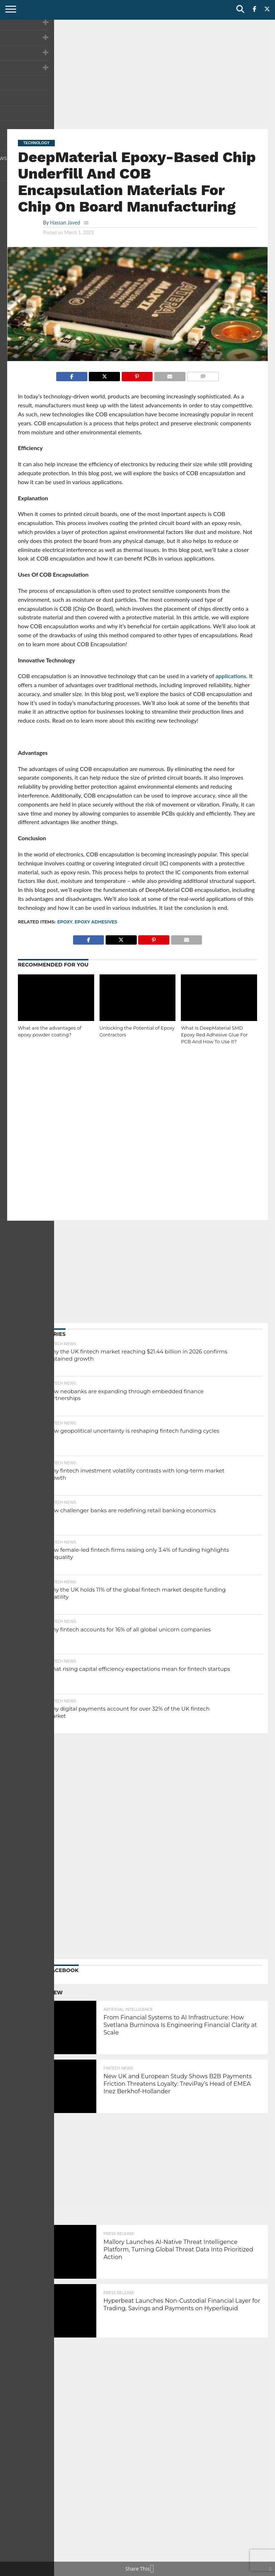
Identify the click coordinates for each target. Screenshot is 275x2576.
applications (231, 675)
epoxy (65, 922)
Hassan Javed (65, 222)
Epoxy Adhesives (95, 922)
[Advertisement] (137, 73)
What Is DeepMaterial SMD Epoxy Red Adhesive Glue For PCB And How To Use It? (214, 1034)
